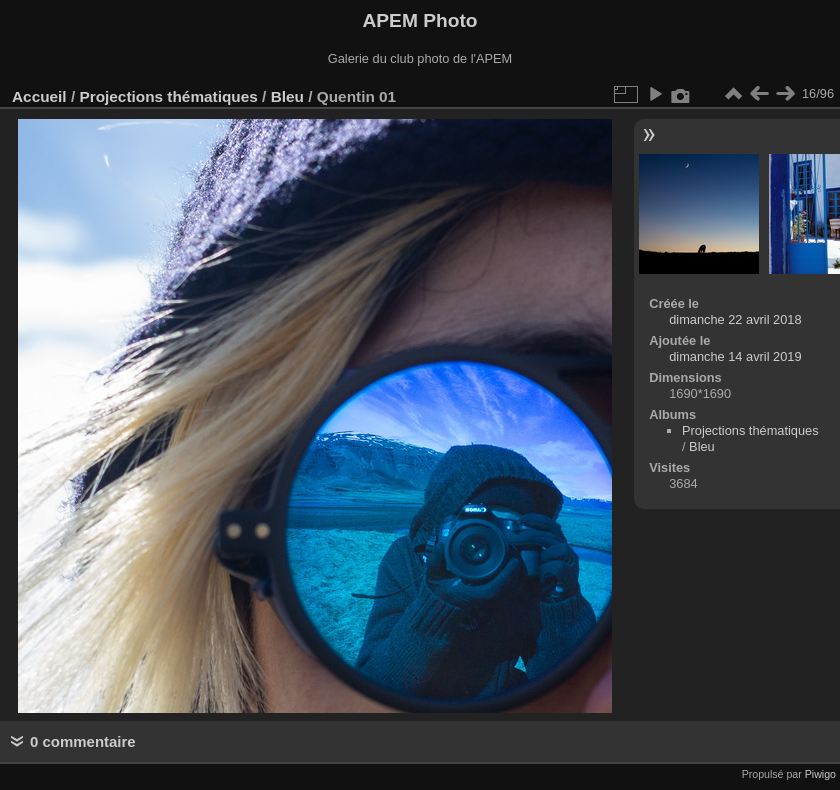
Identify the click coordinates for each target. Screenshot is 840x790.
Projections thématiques (168, 96)
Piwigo (820, 774)
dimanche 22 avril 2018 (735, 319)
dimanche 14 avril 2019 (735, 356)
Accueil (39, 96)
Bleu (287, 96)
